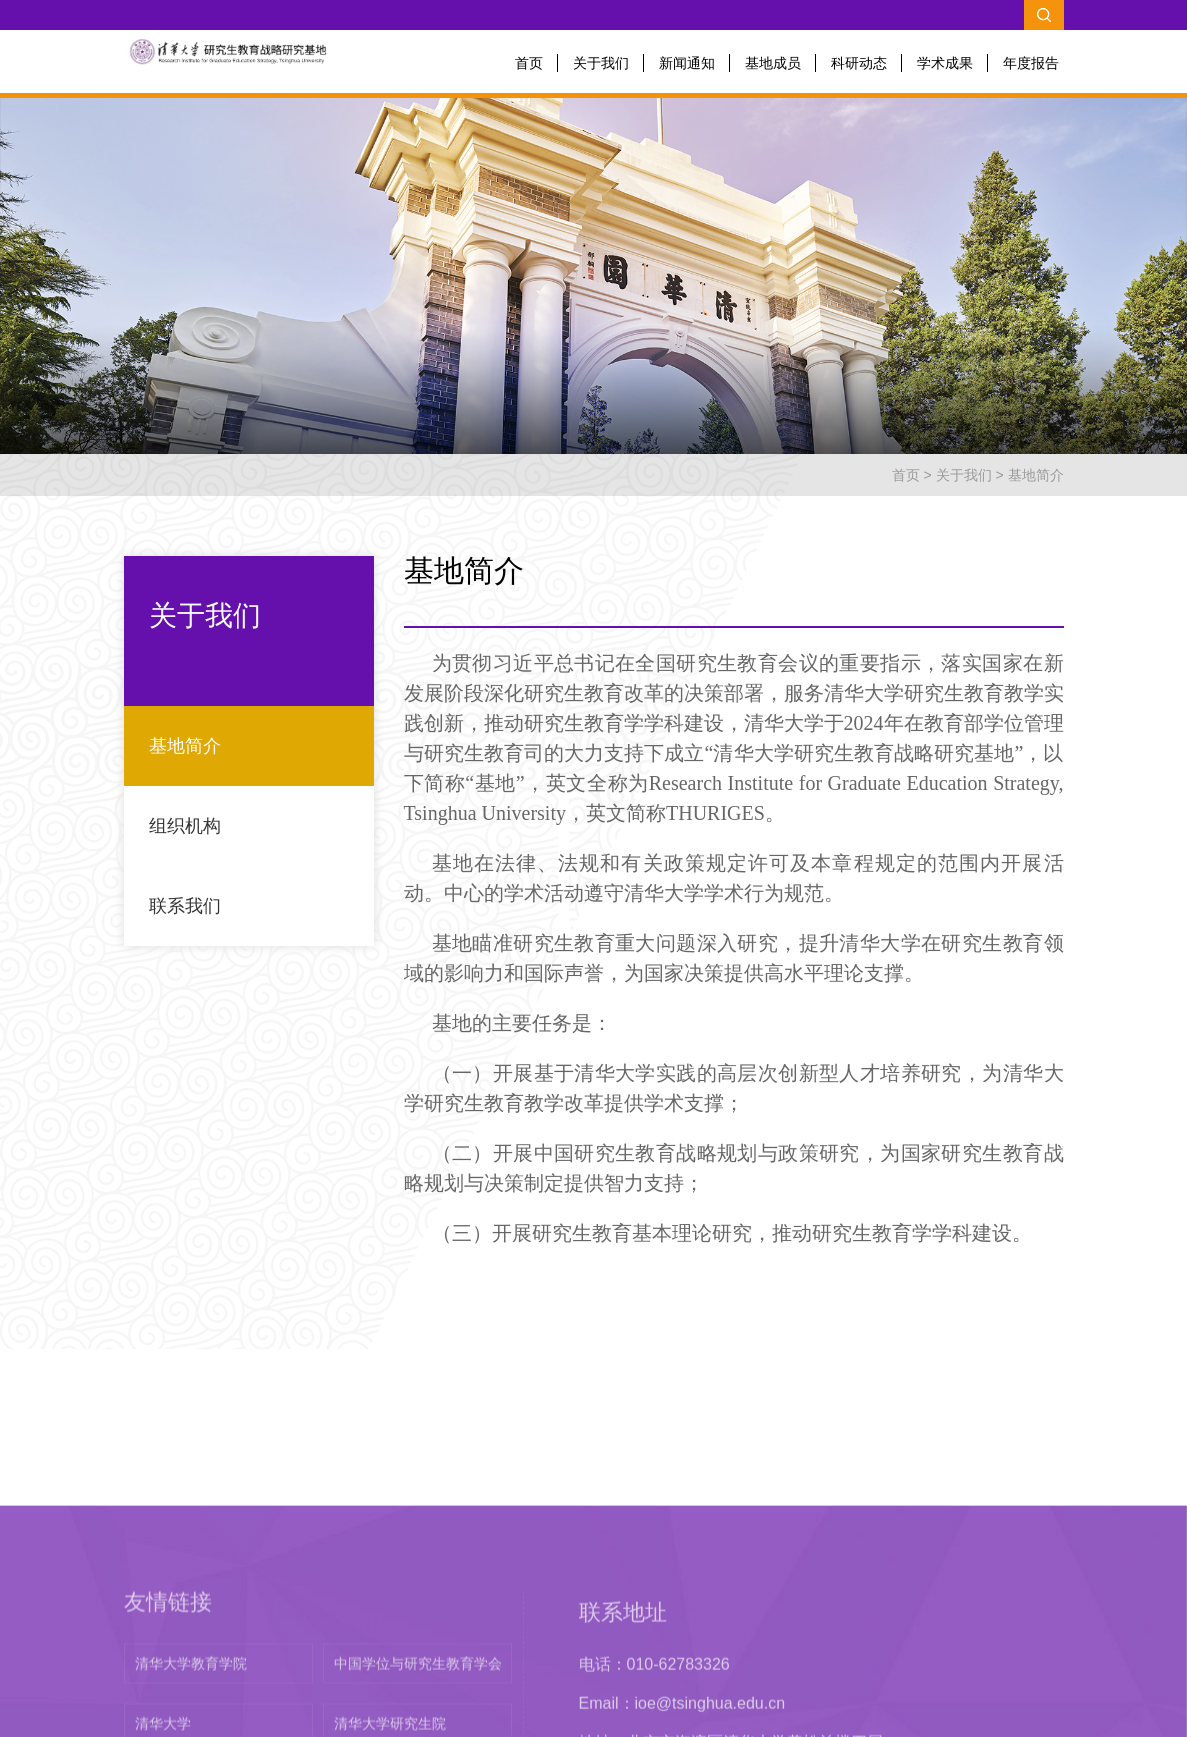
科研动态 (859, 63)
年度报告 (1031, 63)
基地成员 (773, 63)
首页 (529, 63)
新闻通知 (687, 63)
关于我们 (601, 63)
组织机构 (185, 826)
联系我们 (185, 906)
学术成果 (945, 63)
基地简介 (1036, 475)
